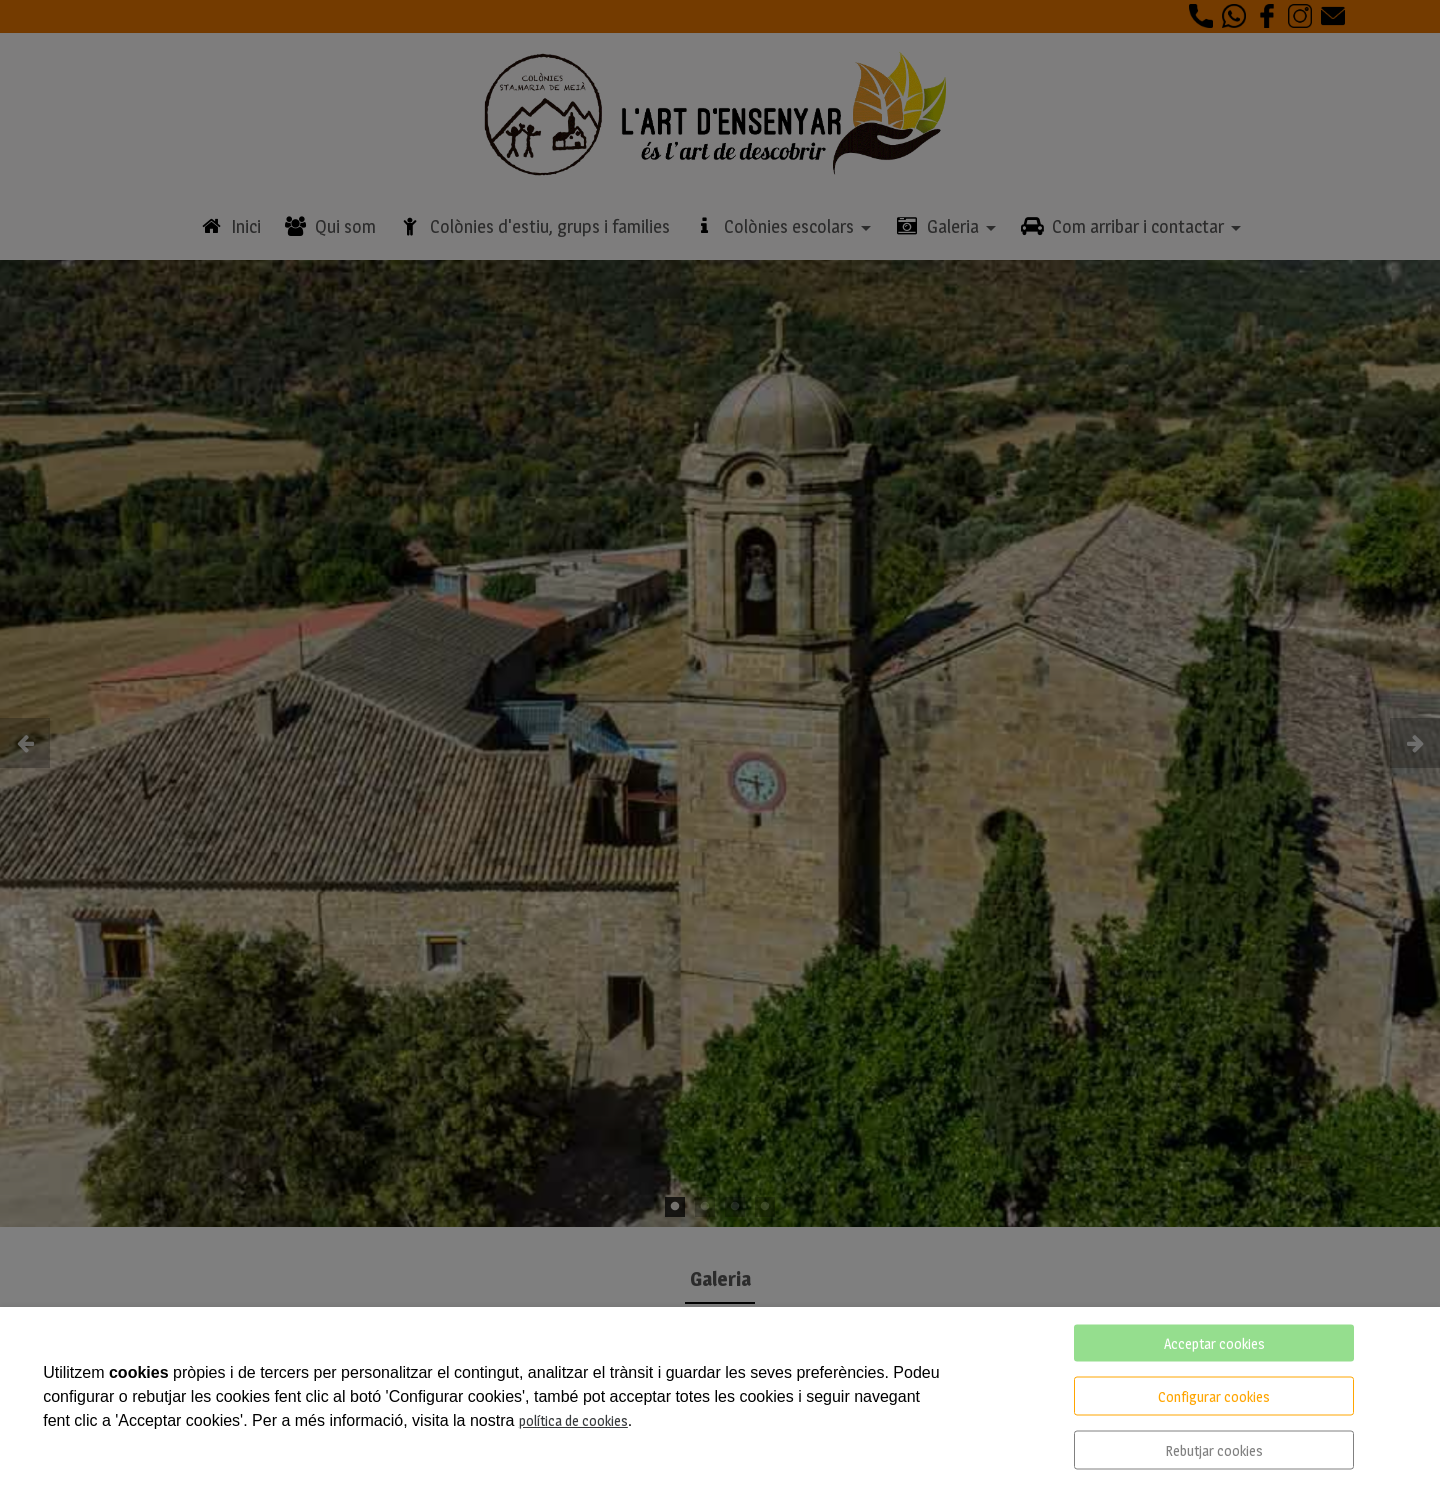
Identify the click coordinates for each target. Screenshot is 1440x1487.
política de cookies (573, 1420)
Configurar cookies (1214, 1396)
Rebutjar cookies (1214, 1450)
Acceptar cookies (1214, 1343)
